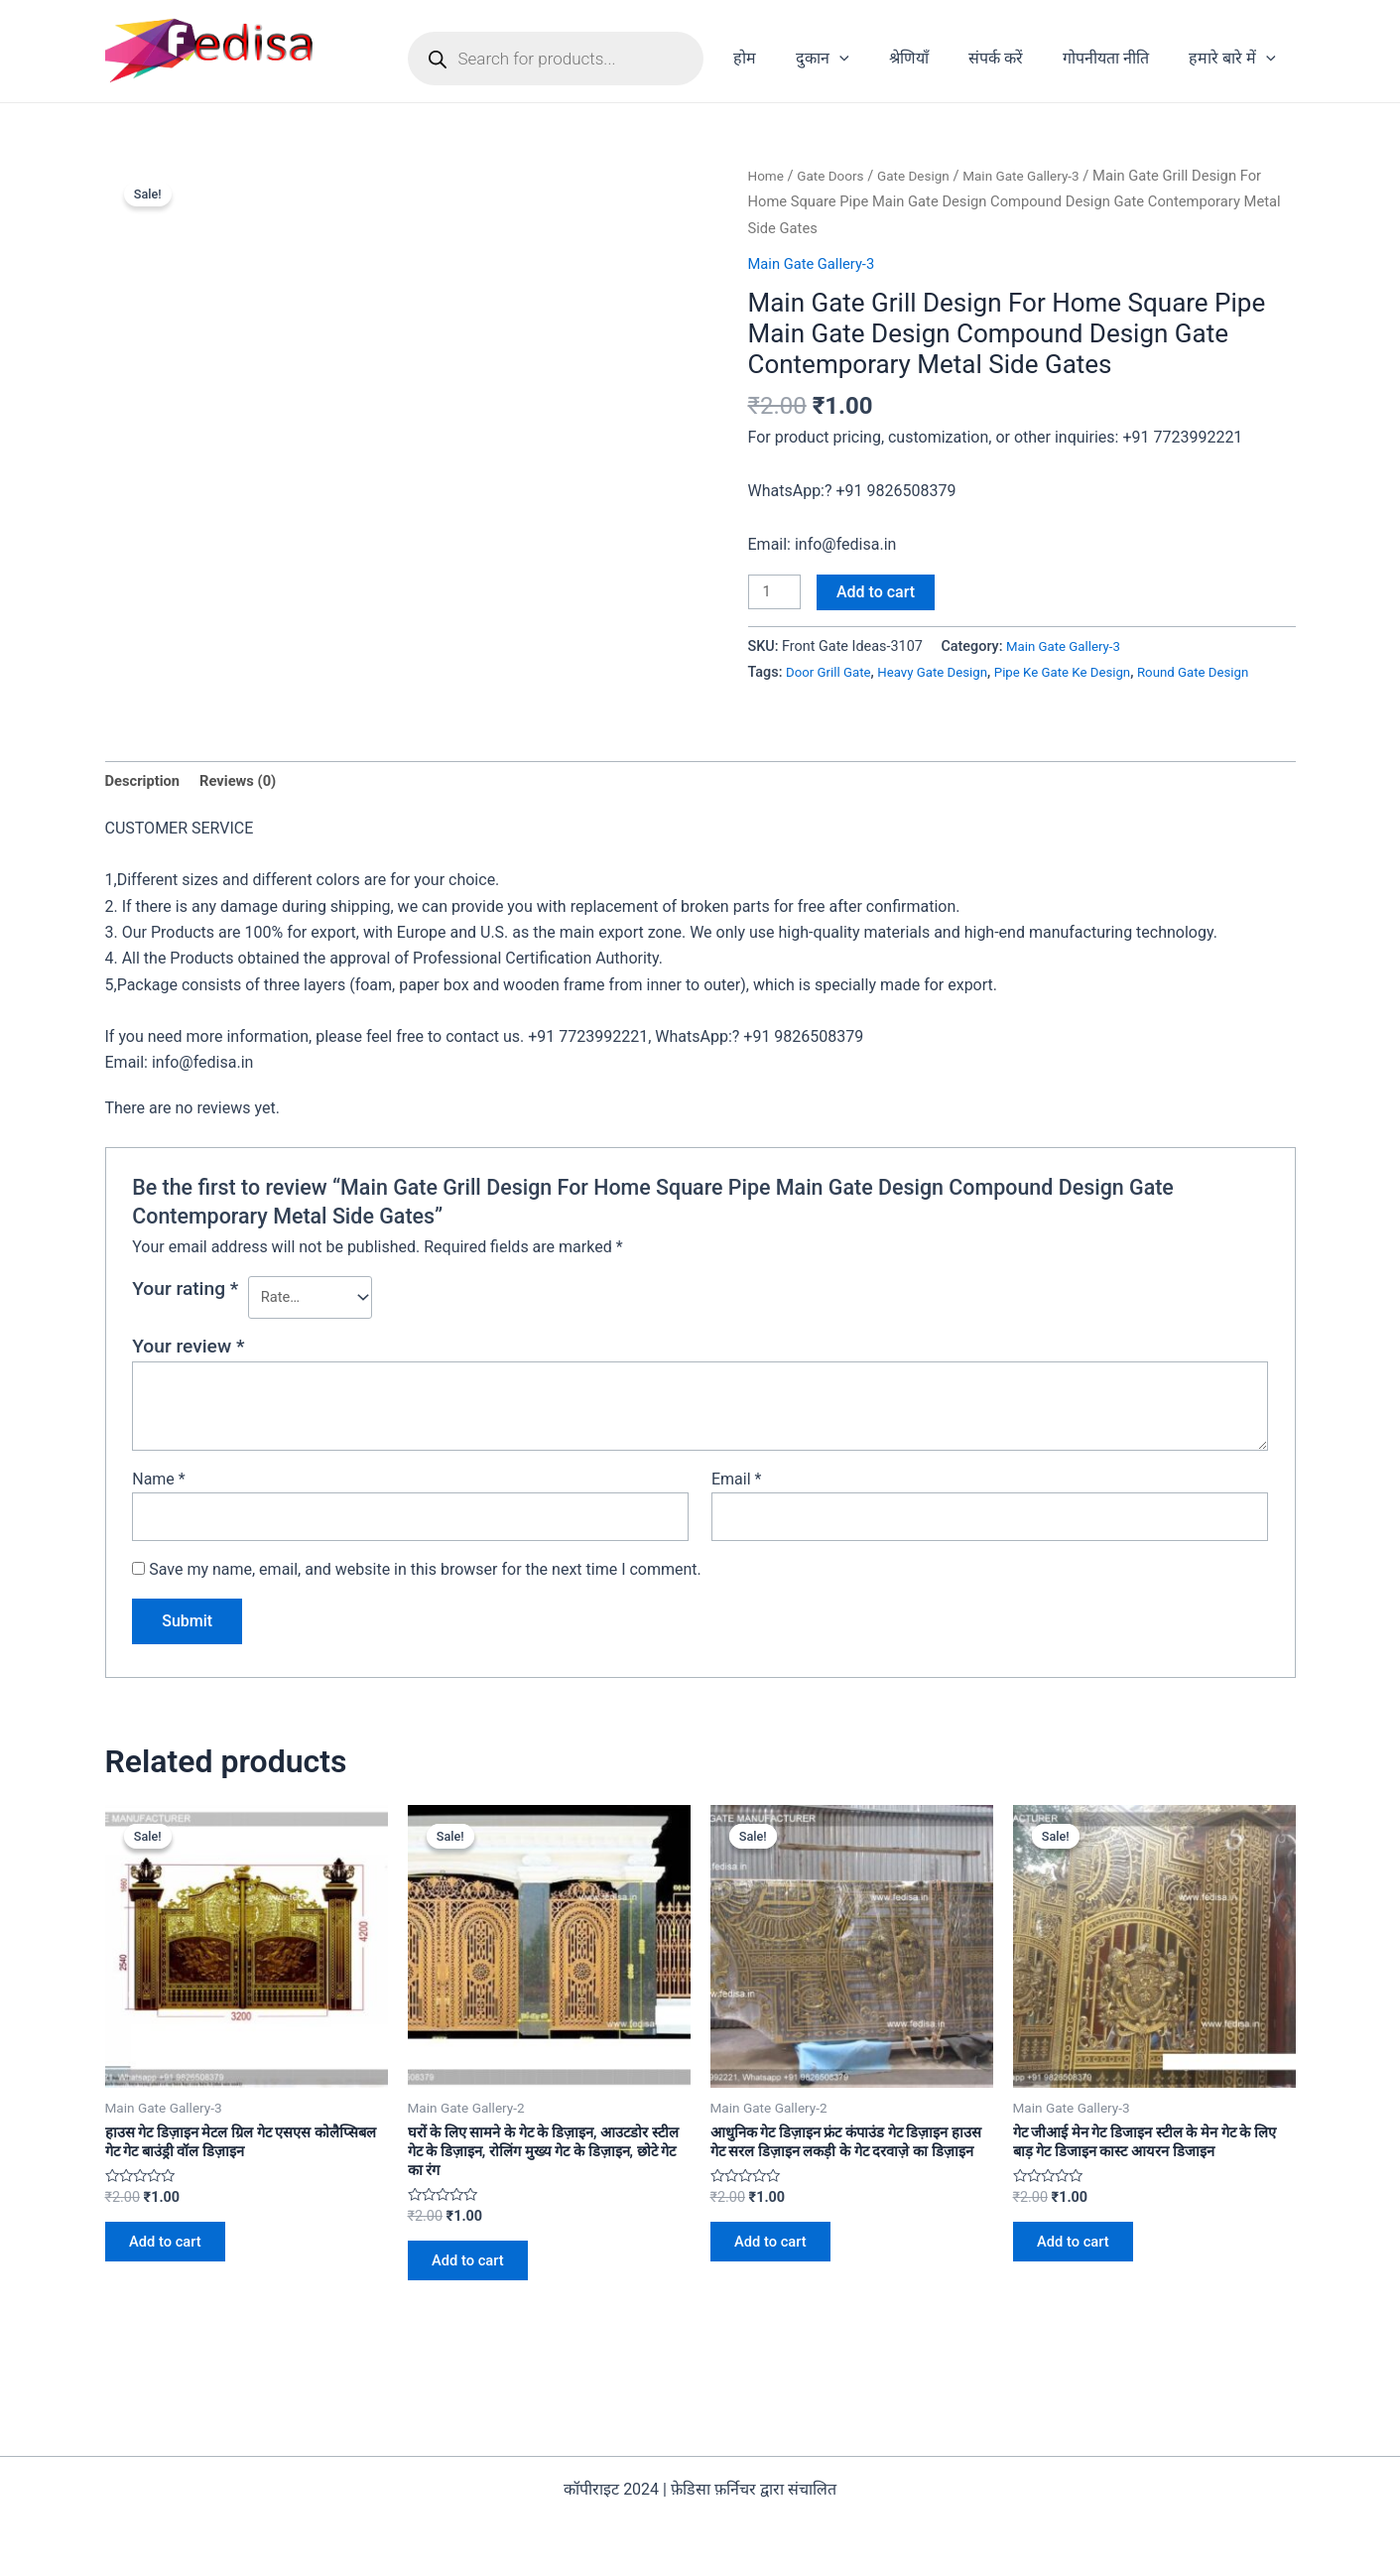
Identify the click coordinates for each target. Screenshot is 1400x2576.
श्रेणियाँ (936, 58)
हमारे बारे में (1236, 58)
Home (768, 176)
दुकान (858, 58)
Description (146, 810)
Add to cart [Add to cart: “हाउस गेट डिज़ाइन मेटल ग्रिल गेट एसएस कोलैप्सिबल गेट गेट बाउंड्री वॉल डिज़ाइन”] (174, 2288)
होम (788, 58)
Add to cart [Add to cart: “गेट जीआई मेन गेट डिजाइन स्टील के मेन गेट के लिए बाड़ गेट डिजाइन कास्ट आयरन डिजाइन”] (1082, 2288)
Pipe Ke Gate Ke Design (1085, 674)
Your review (188, 1380)
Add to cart (880, 591)
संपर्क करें (1015, 58)
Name (159, 1513)
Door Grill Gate (832, 674)
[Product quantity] (777, 593)
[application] (875, 58)
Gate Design (925, 176)
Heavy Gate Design (945, 674)
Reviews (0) (248, 810)
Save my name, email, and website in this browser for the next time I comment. (425, 1608)
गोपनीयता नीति (1118, 58)
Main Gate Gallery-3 (1041, 176)
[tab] (146, 811)
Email (736, 1513)
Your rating (185, 1319)
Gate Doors (836, 176)
